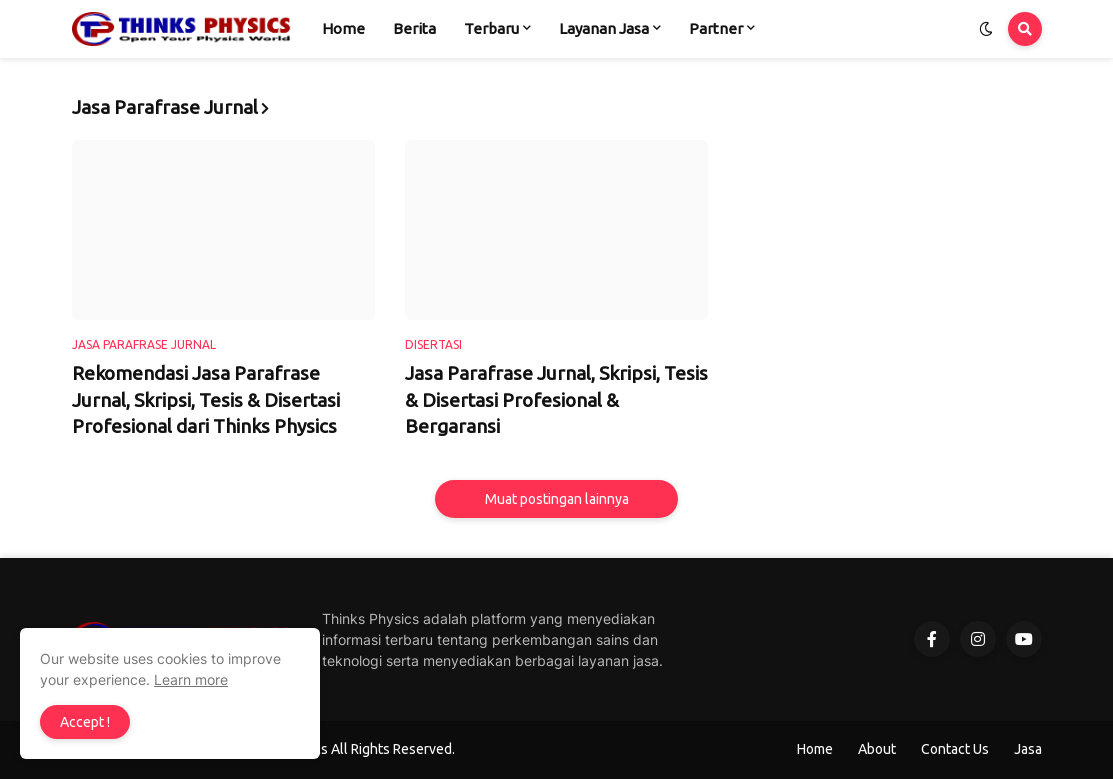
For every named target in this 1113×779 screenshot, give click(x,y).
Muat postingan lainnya (557, 499)
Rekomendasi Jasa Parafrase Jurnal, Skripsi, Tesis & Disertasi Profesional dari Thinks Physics (206, 399)
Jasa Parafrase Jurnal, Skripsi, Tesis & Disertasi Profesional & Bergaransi (556, 399)
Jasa (1028, 749)
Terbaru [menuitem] (491, 28)
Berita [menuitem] (414, 28)
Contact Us (955, 749)
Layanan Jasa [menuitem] (604, 28)
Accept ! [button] (85, 722)
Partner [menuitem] (716, 28)
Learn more (191, 679)
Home (815, 749)
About (877, 749)
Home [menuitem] (343, 28)
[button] (986, 29)
